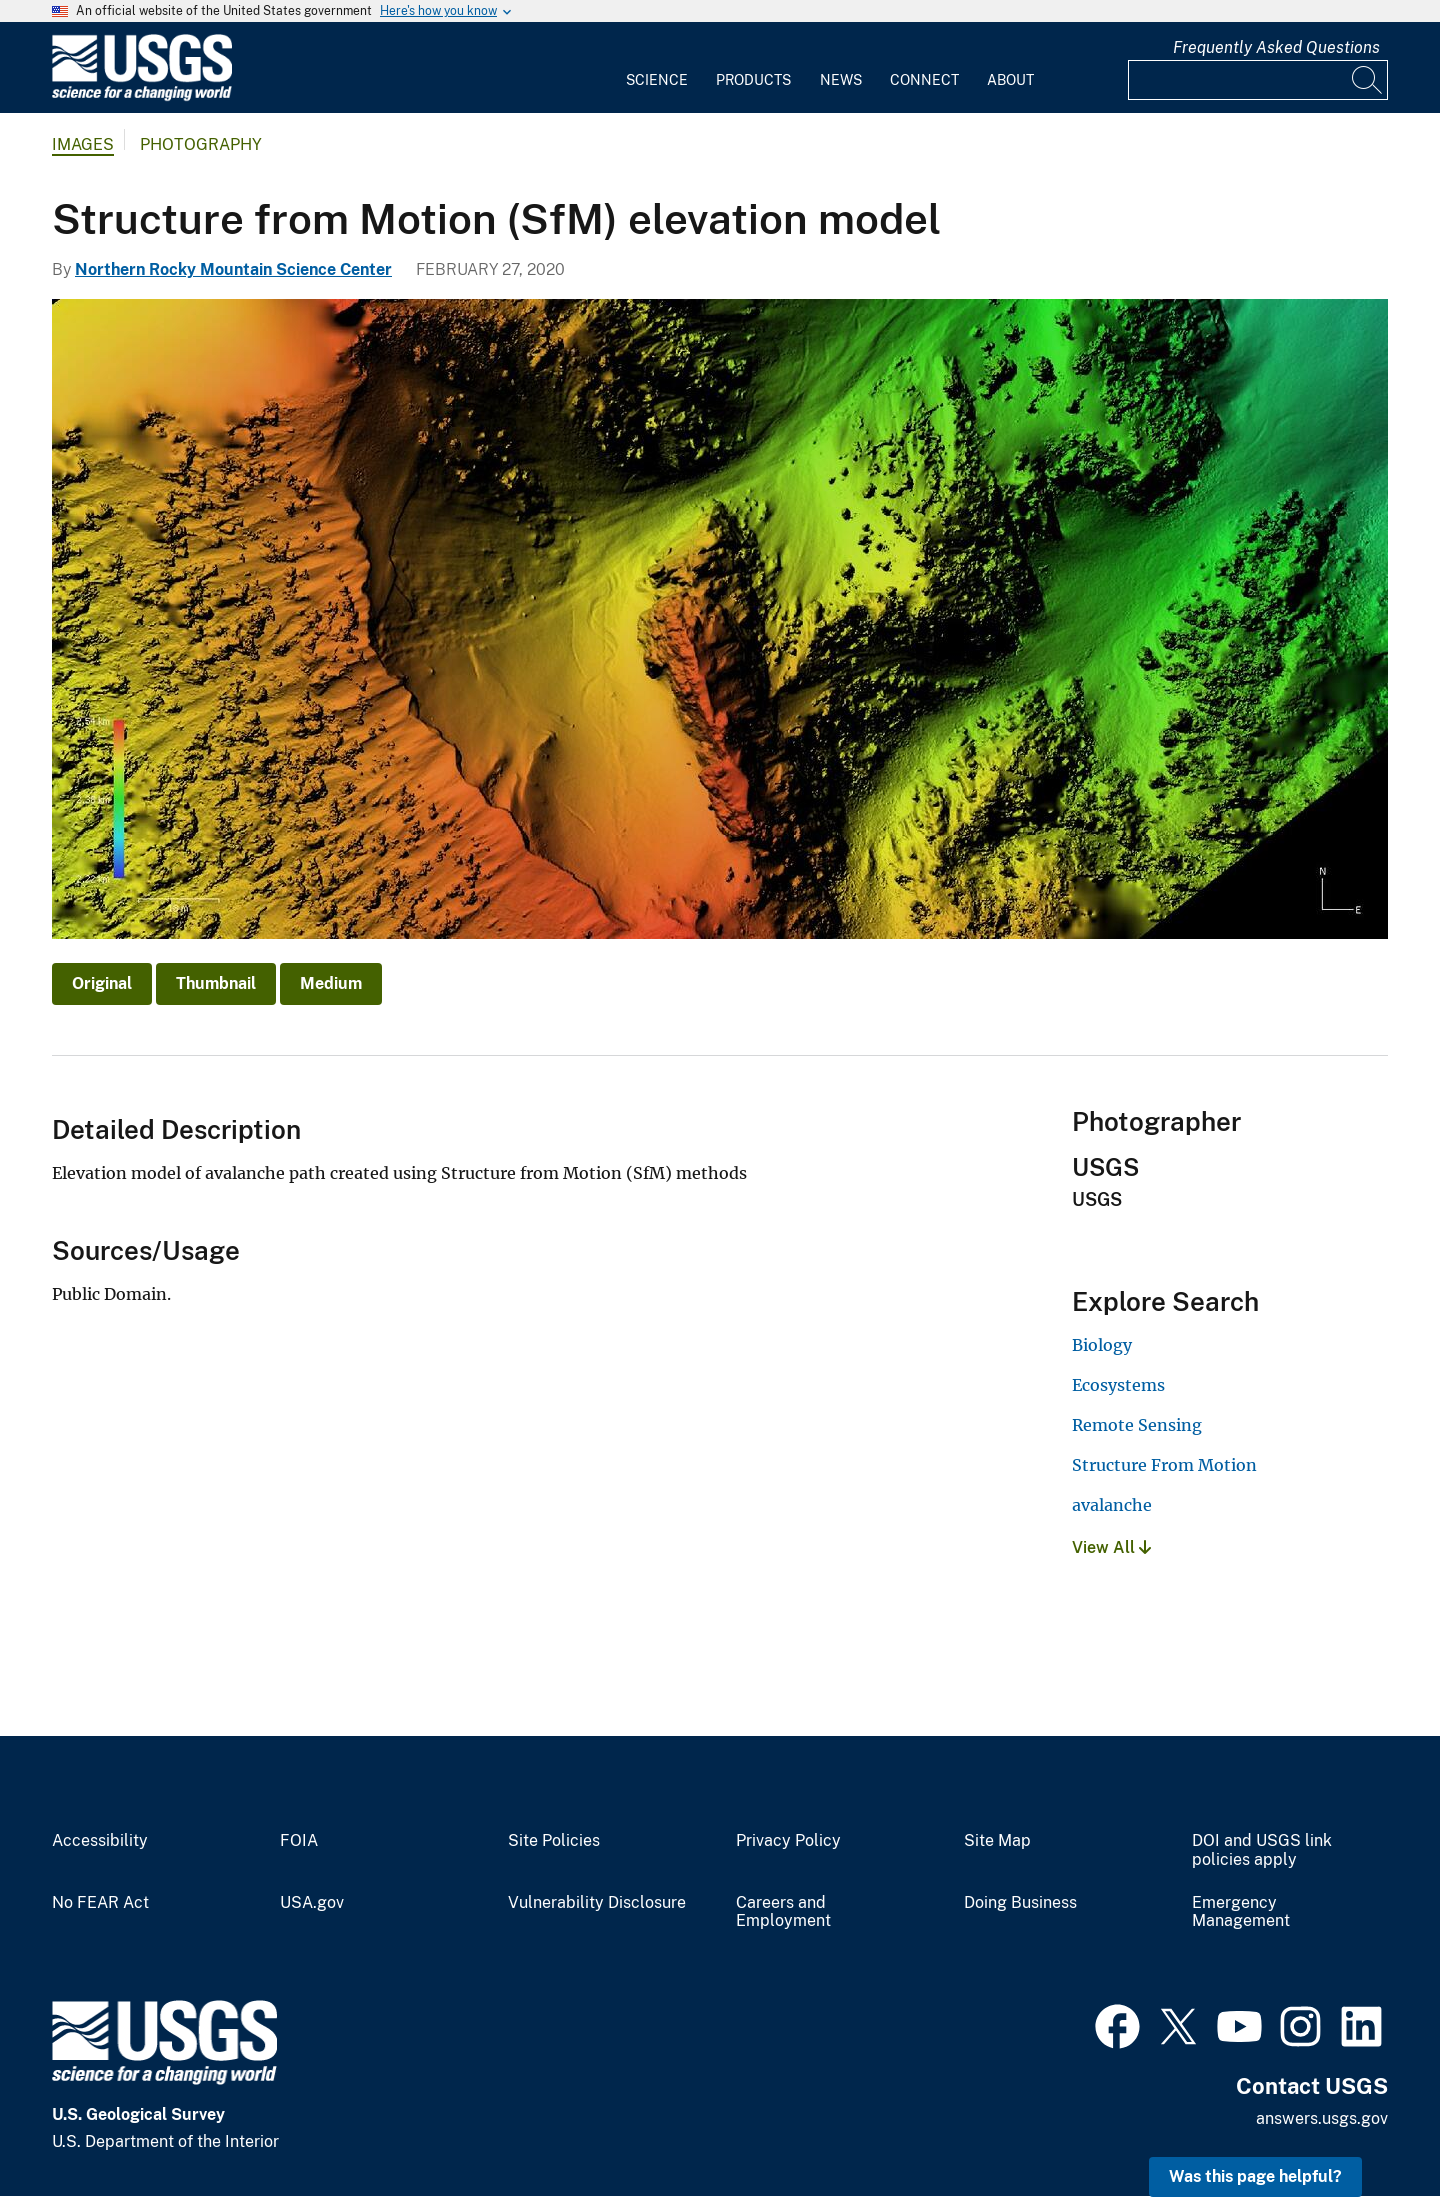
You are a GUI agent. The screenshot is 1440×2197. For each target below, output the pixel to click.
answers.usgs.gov (1322, 2118)
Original (102, 983)
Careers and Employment (783, 1912)
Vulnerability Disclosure (597, 1903)
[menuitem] (657, 68)
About (1010, 80)
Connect (924, 80)
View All (1111, 1547)
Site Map (997, 1841)
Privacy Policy (788, 1841)
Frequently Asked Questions (1276, 47)
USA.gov (312, 1903)
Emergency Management (1241, 1912)
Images (83, 144)
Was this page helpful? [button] (1255, 2176)
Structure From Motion (1164, 1465)
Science (657, 80)
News (841, 80)
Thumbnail (216, 983)
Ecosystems (1118, 1385)
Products (753, 80)
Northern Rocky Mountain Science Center (233, 269)
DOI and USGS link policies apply (1262, 1850)
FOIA (299, 1841)
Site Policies (554, 1841)
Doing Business (1020, 1903)
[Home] (142, 96)
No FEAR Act (100, 1903)
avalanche (1112, 1505)
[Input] (1258, 80)
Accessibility (100, 1841)
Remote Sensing (1137, 1425)
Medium (331, 983)
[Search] (1368, 80)
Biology (1102, 1345)
